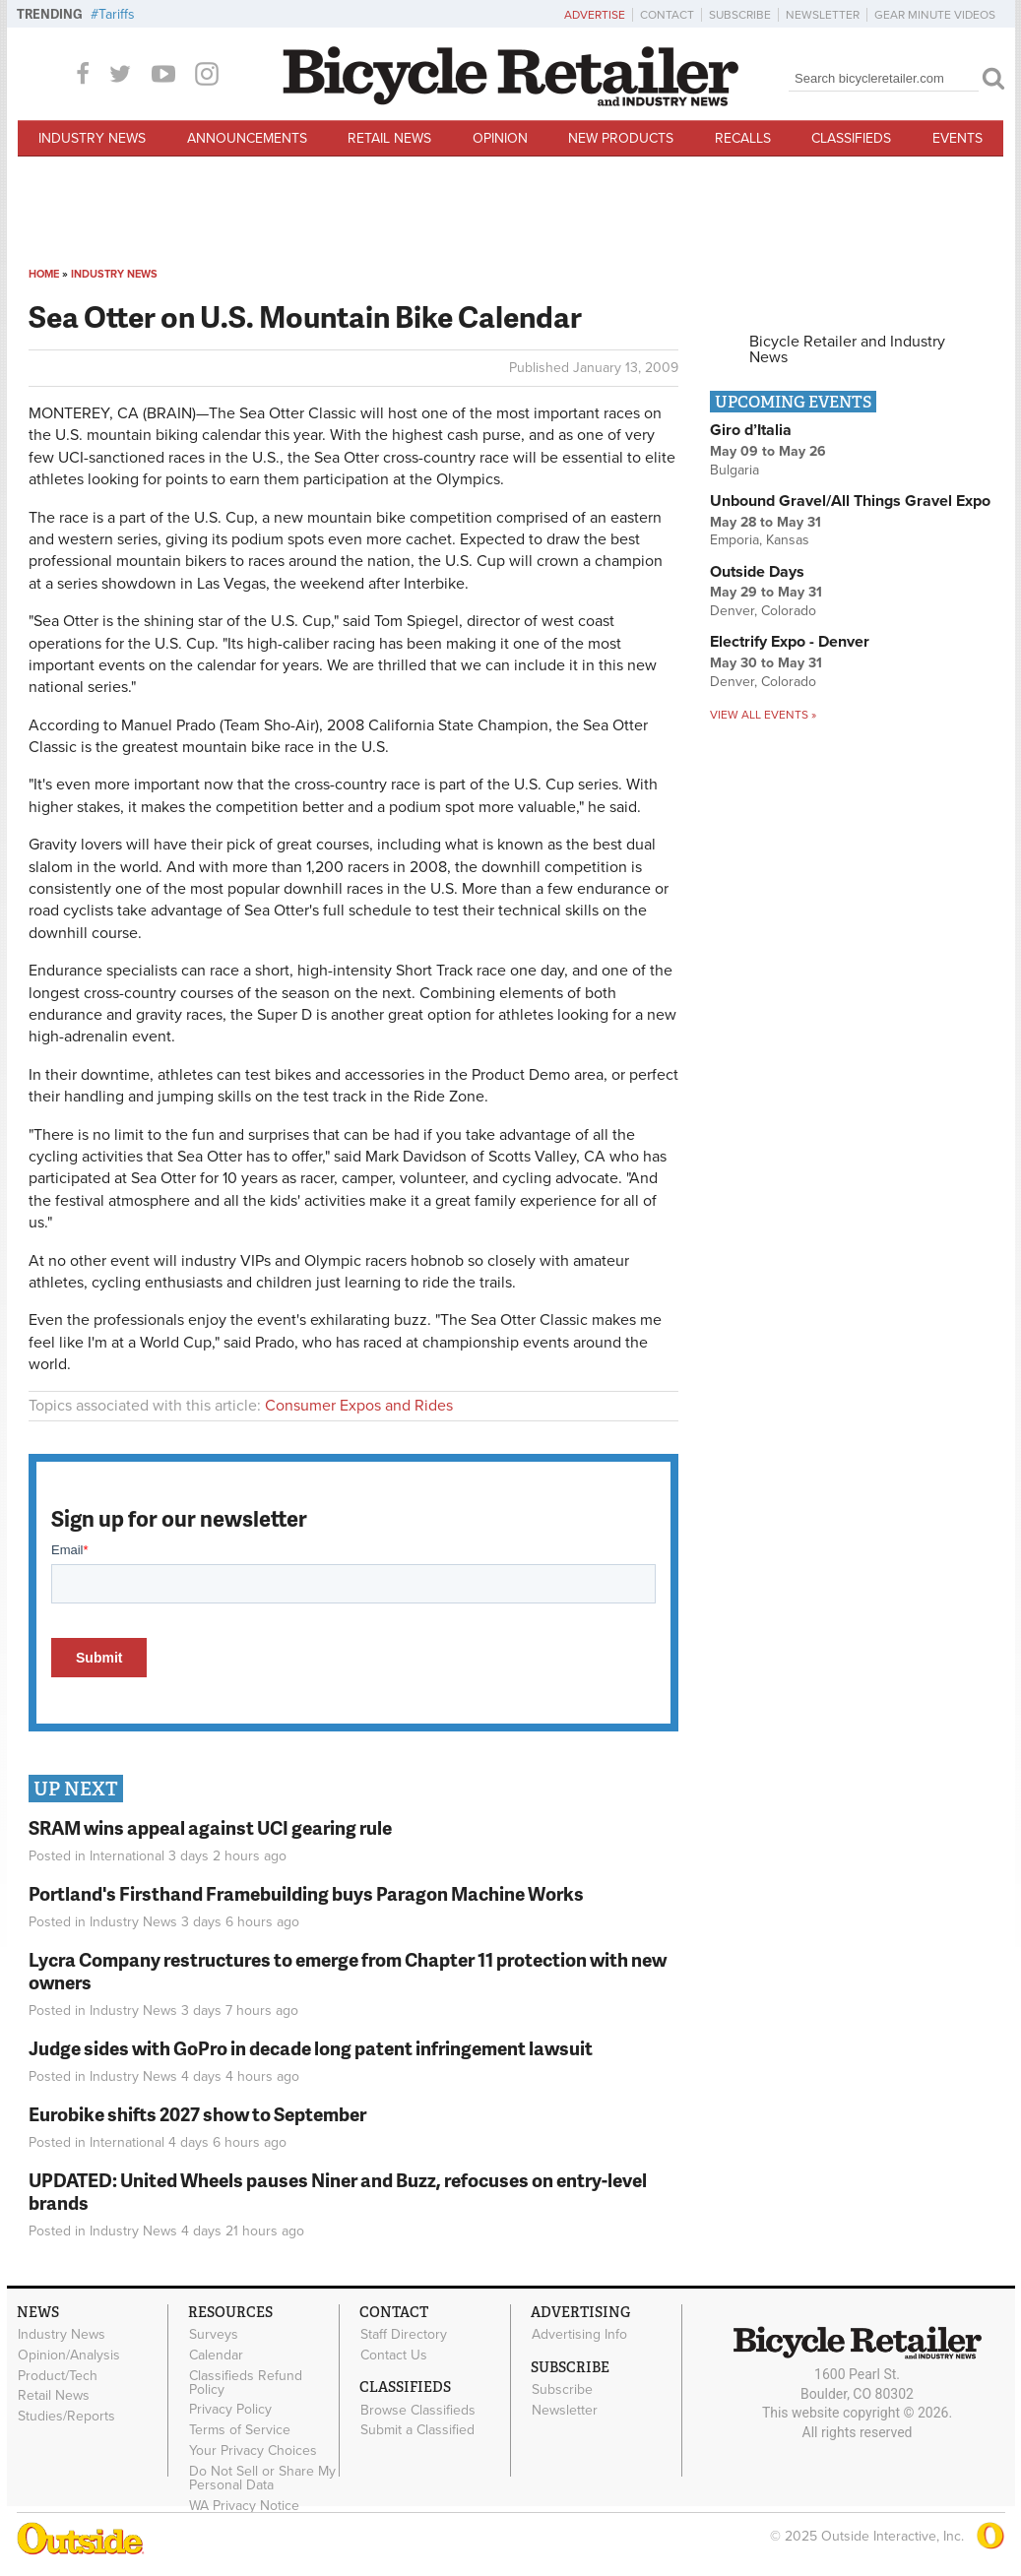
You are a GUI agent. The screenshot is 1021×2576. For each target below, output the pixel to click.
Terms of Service (239, 2430)
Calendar (216, 2355)
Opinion (500, 138)
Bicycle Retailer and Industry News (847, 349)
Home (44, 274)
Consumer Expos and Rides (359, 1405)
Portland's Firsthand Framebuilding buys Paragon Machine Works (306, 1893)
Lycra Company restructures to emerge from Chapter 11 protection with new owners (348, 1970)
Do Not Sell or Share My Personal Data (262, 2477)
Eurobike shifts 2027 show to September (197, 2114)
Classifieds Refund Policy (245, 2382)
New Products (620, 138)
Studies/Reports (66, 2416)
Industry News (92, 138)
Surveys (213, 2335)
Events (957, 138)
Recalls (743, 138)
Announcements (247, 138)
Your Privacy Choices (253, 2451)
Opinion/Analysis (69, 2355)
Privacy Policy (230, 2410)
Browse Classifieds (418, 2410)
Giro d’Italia (751, 430)
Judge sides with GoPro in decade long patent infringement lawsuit (311, 2048)
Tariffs (116, 14)
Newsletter (823, 15)
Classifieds (851, 138)
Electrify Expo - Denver (789, 642)
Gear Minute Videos (934, 15)
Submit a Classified (417, 2430)
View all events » (763, 715)
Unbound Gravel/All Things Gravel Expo (850, 501)
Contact (667, 15)
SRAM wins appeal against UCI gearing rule (210, 1827)
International (127, 1856)
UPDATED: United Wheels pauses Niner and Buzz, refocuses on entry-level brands (338, 2191)
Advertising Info (579, 2335)
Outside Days (757, 572)
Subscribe (740, 15)
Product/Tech (57, 2375)
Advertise (594, 15)
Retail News (389, 138)
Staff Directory (403, 2335)
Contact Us (393, 2355)
